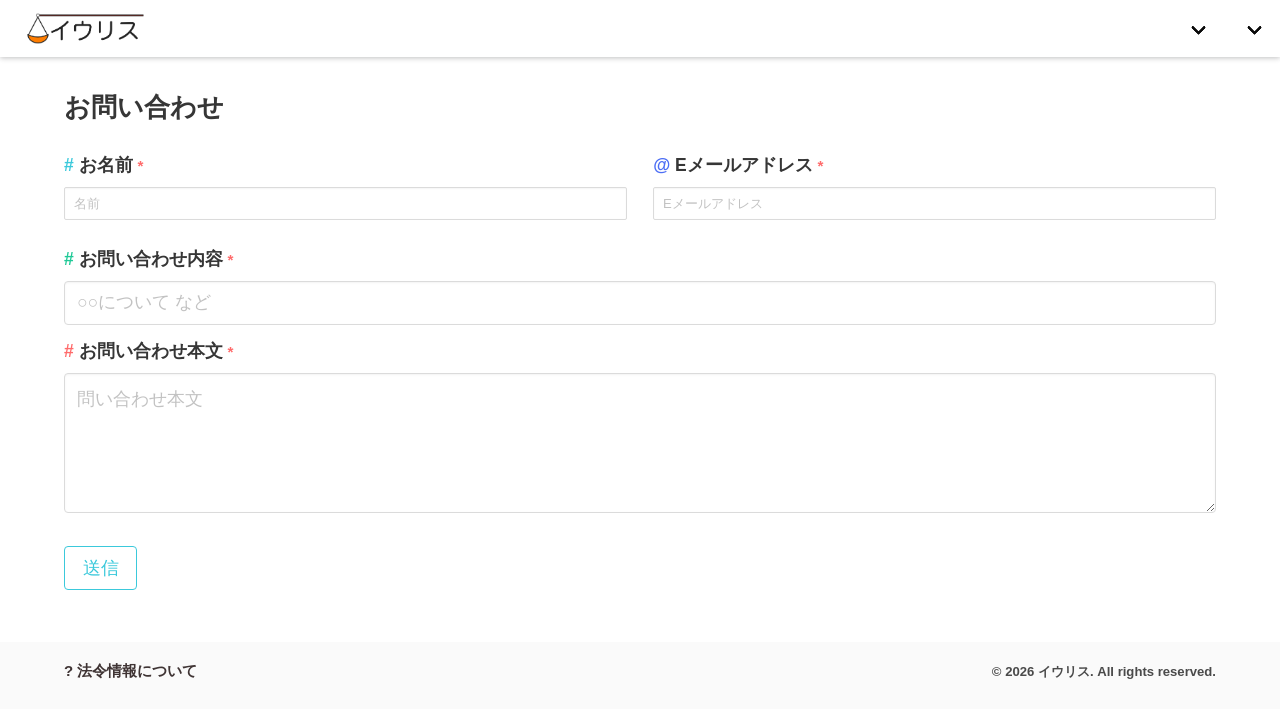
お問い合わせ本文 (148, 351)
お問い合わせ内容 (148, 259)
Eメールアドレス (738, 165)
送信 (101, 568)
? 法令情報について (130, 670)
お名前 (103, 165)
